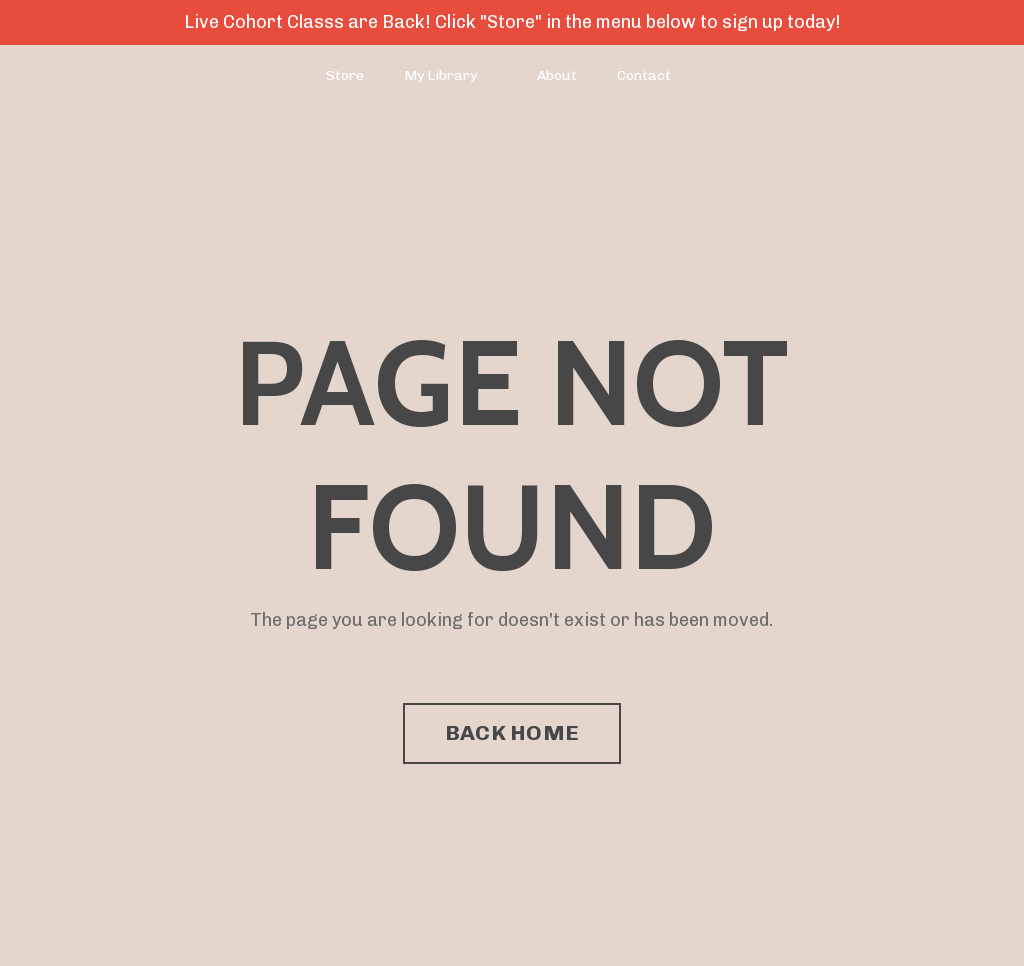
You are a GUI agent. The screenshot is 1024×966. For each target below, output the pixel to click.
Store (345, 75)
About (557, 75)
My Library (440, 75)
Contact (644, 75)
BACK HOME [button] (512, 732)
